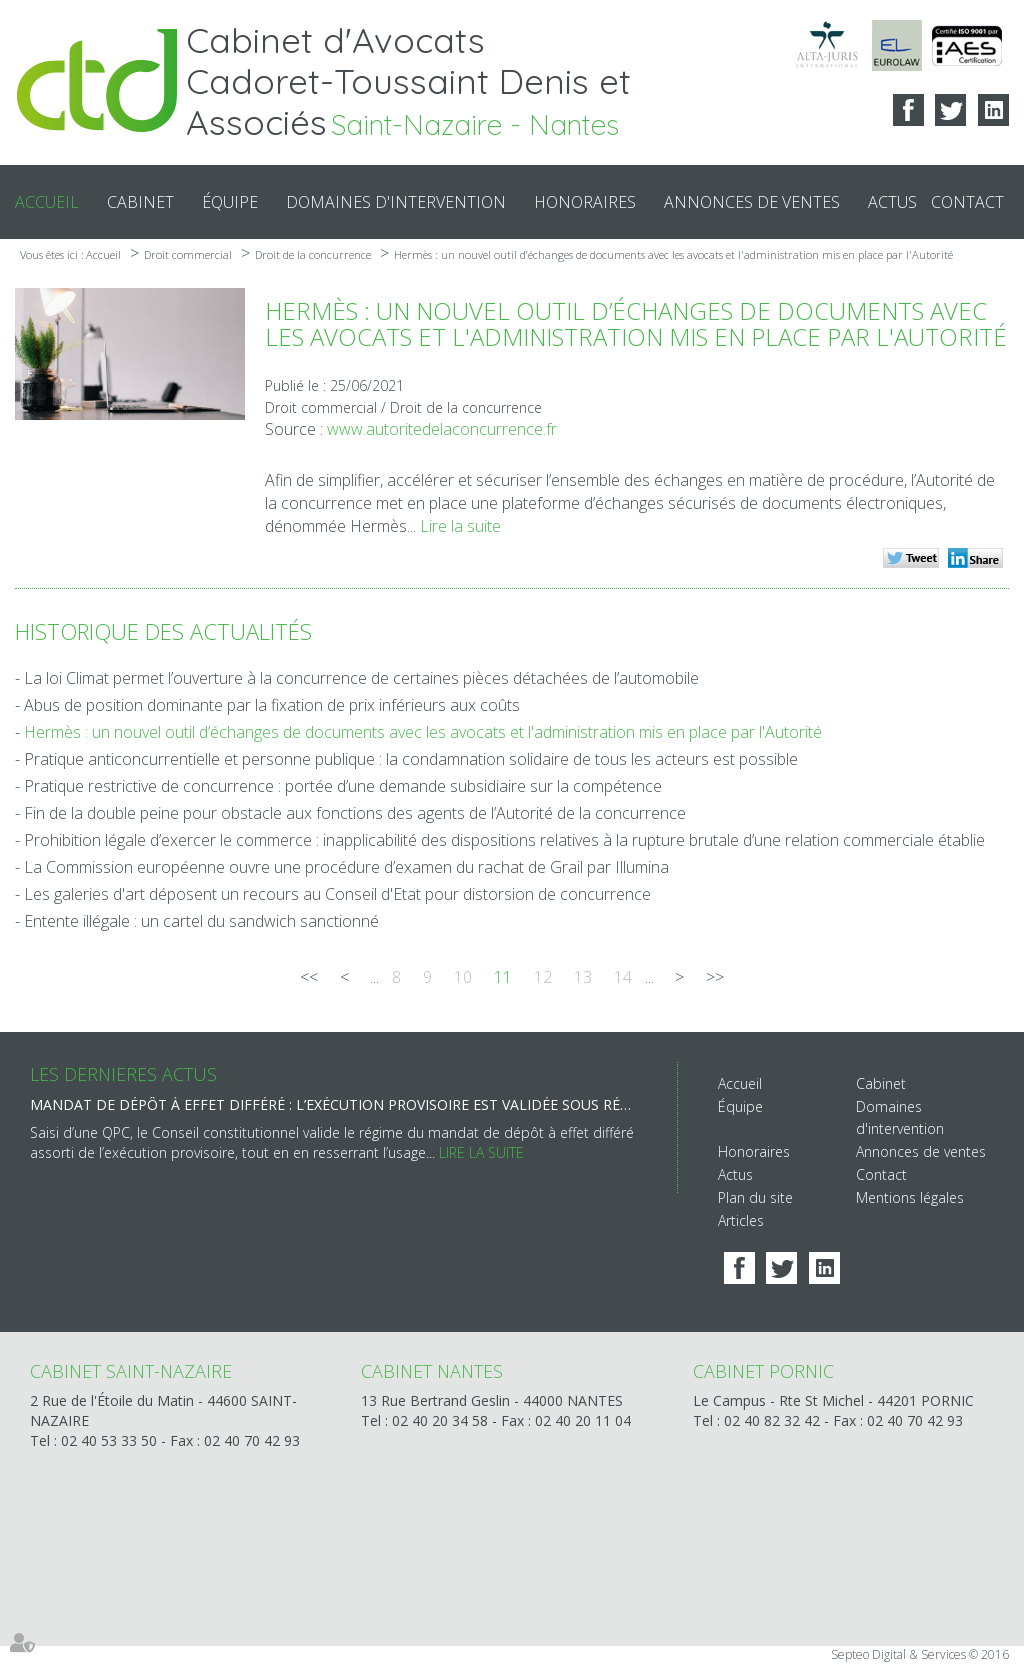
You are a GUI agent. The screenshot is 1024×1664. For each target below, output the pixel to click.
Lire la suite (460, 526)
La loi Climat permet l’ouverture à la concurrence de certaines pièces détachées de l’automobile (361, 678)
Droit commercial (188, 254)
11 (503, 977)
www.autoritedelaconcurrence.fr (442, 429)
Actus (892, 202)
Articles (741, 1220)
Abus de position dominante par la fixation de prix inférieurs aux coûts (272, 705)
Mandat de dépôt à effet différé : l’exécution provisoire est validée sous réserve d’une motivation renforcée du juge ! (333, 1104)
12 (543, 977)
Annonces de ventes (752, 202)
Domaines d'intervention (396, 202)
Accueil (47, 202)
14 (623, 977)
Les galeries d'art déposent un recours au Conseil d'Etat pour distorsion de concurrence (337, 894)
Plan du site (755, 1197)
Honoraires (585, 202)
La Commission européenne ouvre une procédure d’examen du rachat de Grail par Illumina (346, 867)
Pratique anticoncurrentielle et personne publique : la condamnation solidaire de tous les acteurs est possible (411, 759)
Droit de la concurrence (313, 254)
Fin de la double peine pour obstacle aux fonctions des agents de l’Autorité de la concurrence (355, 813)
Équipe (230, 202)
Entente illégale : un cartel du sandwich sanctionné (201, 921)
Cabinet (140, 202)
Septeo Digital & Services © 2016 (920, 1654)
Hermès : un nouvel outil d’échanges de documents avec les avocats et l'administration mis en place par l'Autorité (673, 254)
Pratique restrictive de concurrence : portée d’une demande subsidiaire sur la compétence (343, 786)
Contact (967, 202)
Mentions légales (910, 1197)
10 (463, 977)
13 (583, 977)
